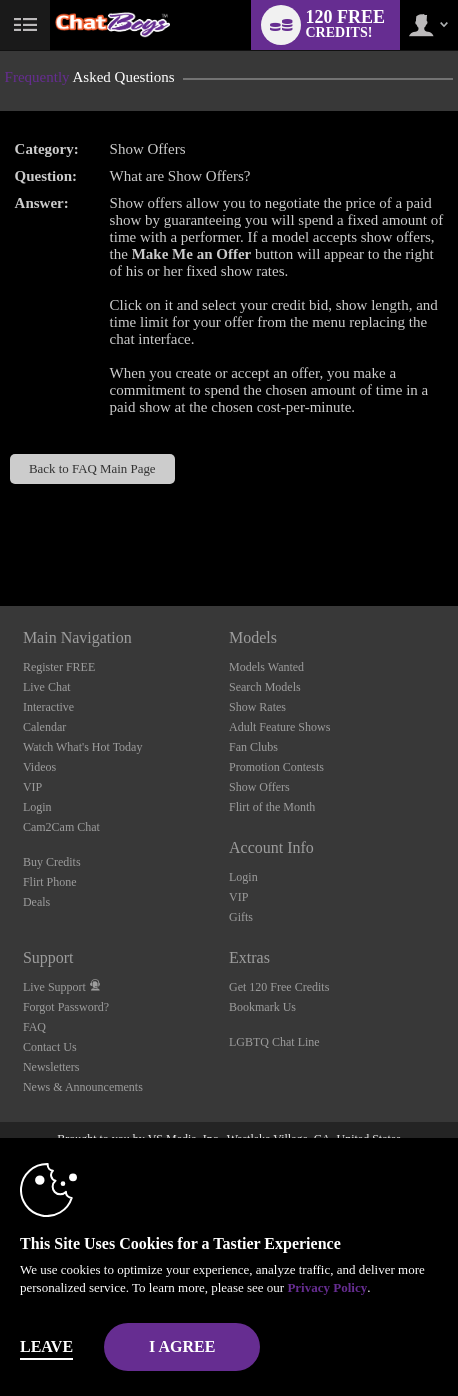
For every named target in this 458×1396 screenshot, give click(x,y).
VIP (32, 787)
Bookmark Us (262, 1007)
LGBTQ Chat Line (274, 1042)
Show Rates (257, 707)
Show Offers (259, 787)
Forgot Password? (66, 1007)
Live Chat (47, 687)
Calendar (44, 727)
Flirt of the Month (272, 807)
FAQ (34, 1027)
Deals (36, 902)
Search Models (265, 687)
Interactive (48, 707)
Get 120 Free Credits (279, 987)
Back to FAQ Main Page (92, 468)
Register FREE (59, 667)
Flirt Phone (50, 882)
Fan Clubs (253, 747)
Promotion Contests (276, 767)
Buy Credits (52, 862)
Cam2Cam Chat (61, 827)
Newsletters (51, 1067)
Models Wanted (266, 667)
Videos (39, 767)
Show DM (0, 531)
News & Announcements (83, 1087)
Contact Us (50, 1047)
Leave (46, 1346)
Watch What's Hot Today (83, 747)
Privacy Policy (327, 1287)
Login (37, 807)
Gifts (241, 917)
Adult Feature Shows (279, 727)
